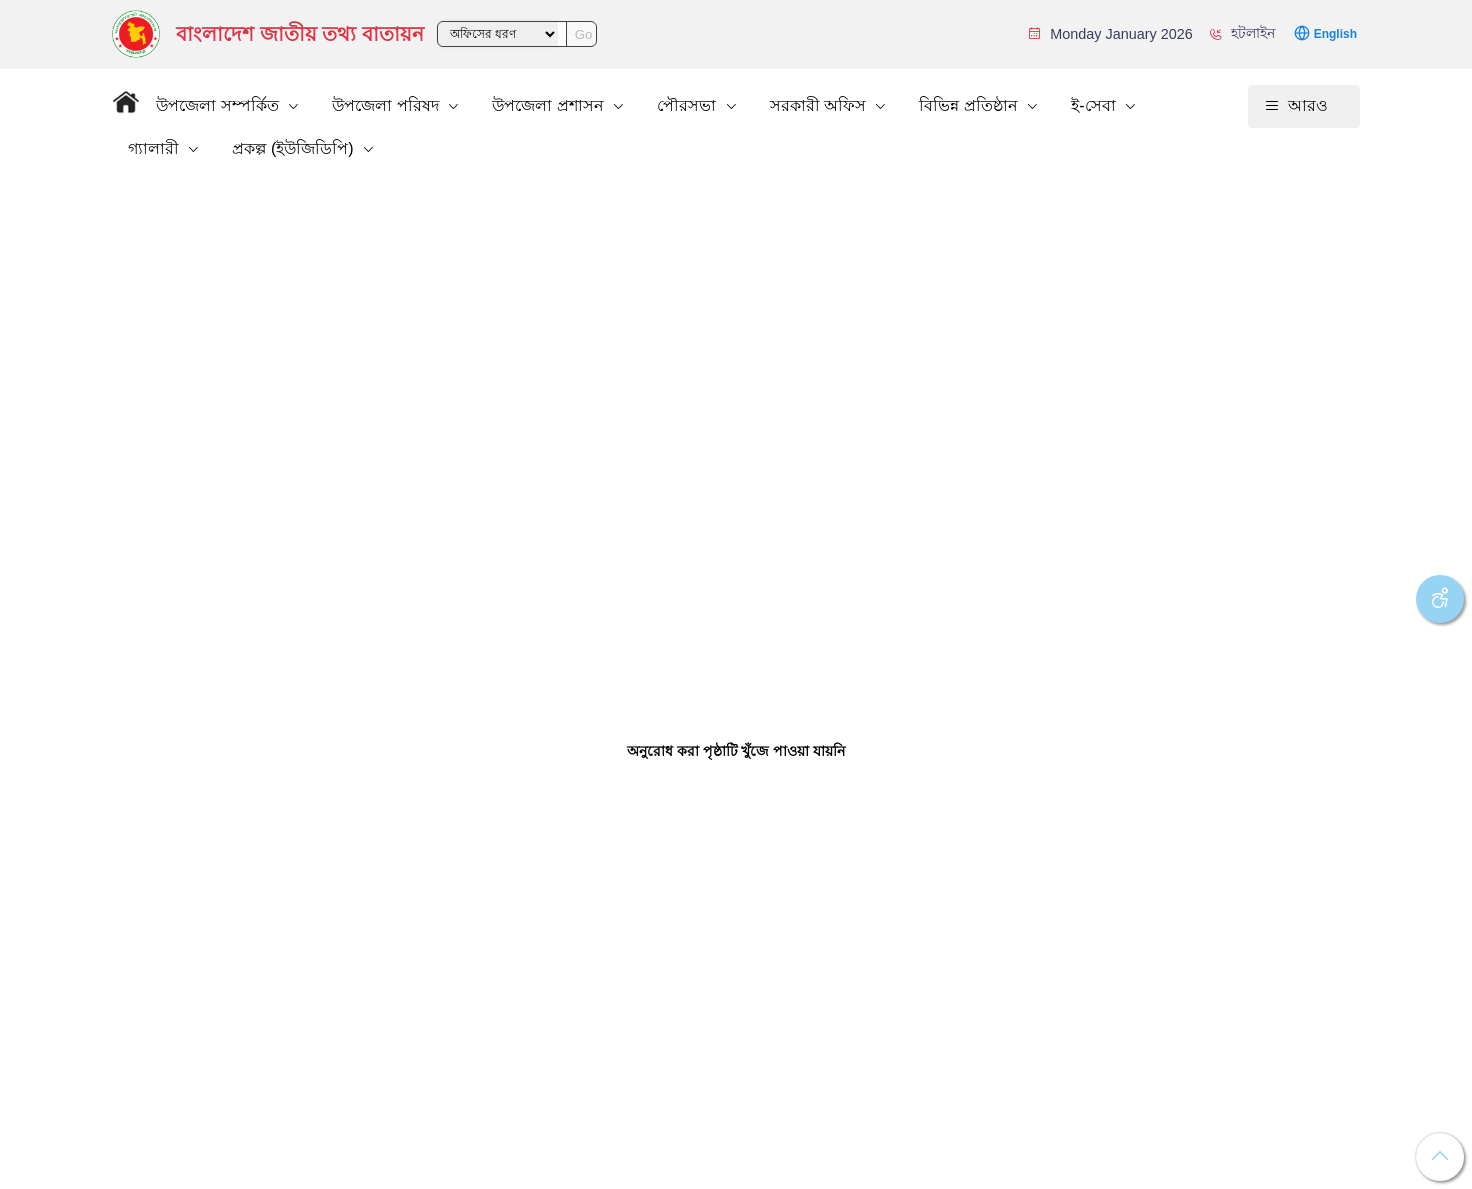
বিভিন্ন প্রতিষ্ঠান (970, 105)
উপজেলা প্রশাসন (550, 105)
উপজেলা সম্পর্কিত (219, 105)
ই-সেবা (1095, 105)
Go (584, 34)
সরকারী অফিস (820, 105)
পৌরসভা (688, 105)
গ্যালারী (155, 148)
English (1335, 34)
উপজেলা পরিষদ (387, 105)
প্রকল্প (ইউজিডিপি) (295, 148)
